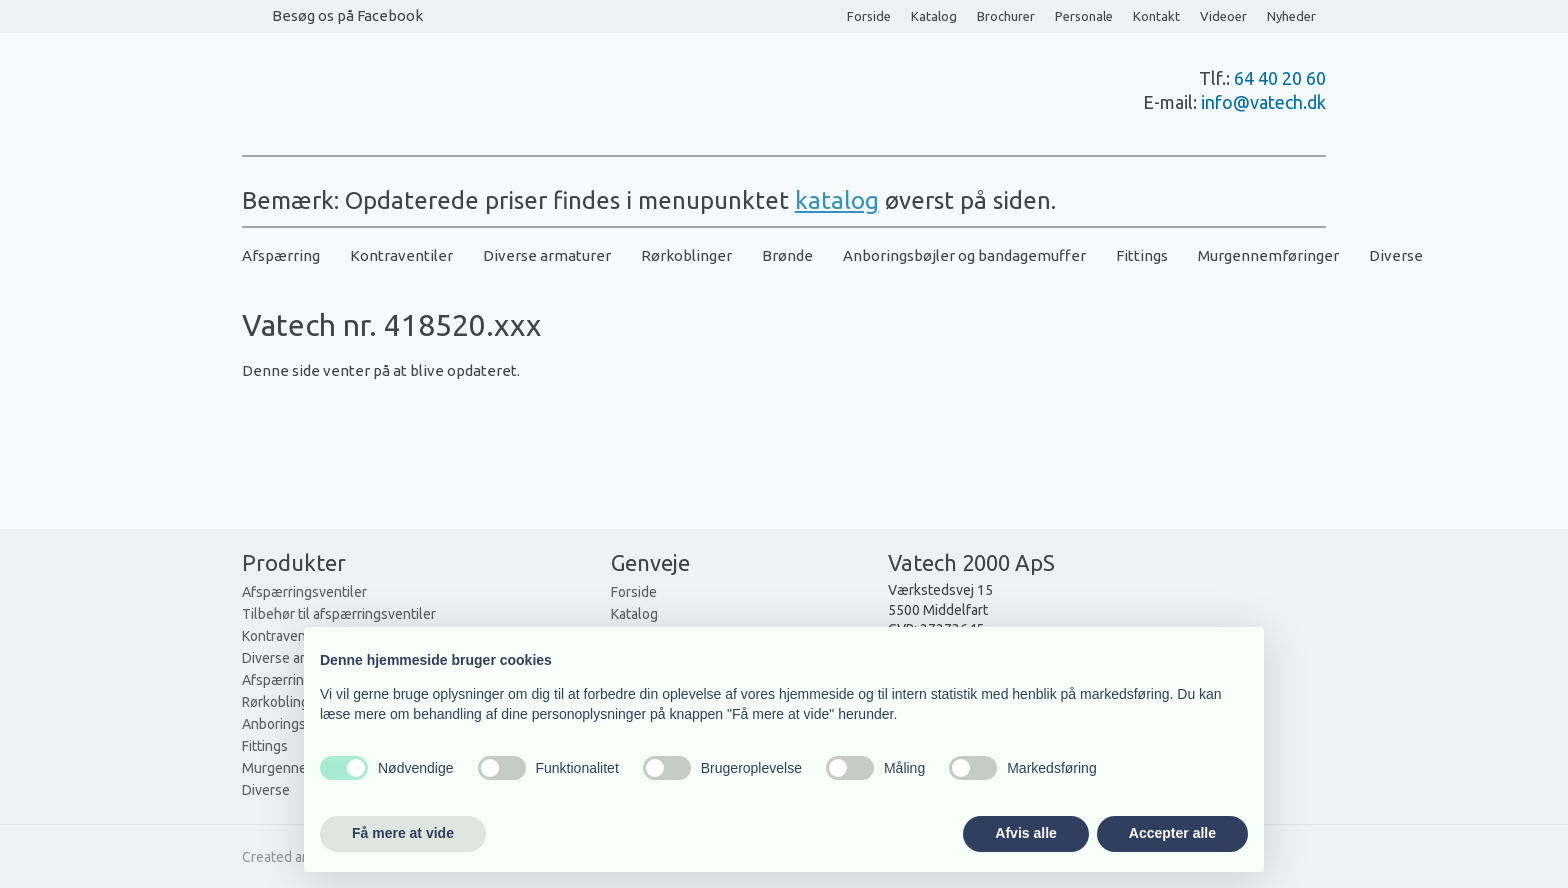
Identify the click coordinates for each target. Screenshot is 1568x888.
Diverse (1396, 255)
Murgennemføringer (1268, 255)
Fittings (1142, 255)
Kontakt (1156, 16)
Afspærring (281, 255)
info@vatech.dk (1263, 102)
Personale (1084, 16)
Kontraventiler (401, 255)
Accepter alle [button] (1172, 833)
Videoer (1223, 16)
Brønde (787, 255)
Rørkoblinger (686, 255)
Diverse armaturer (547, 255)
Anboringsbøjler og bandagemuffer (964, 255)
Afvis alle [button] (1025, 833)
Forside (869, 16)
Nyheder (1291, 16)
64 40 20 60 (1280, 78)
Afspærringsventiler (304, 592)
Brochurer (1006, 16)
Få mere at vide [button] (403, 833)
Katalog (934, 16)
